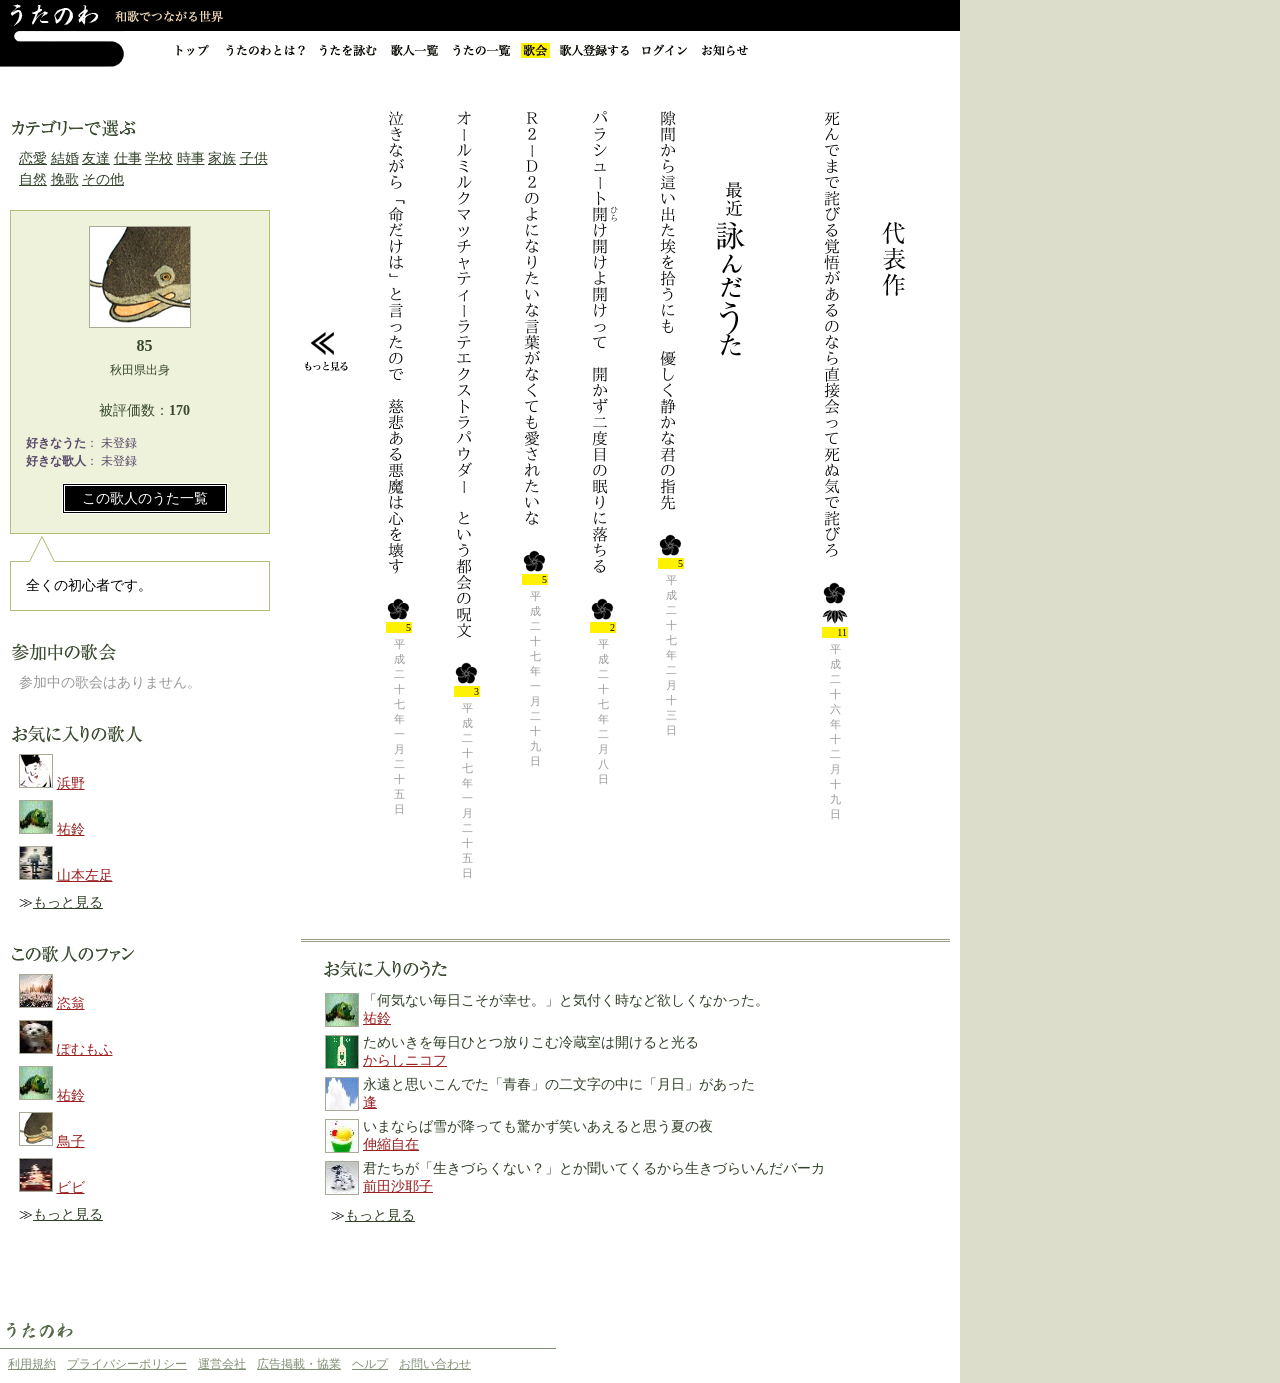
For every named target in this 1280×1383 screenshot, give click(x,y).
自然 (33, 179)
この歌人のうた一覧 (145, 498)
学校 (159, 158)
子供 (254, 158)
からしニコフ (405, 1060)
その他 (103, 179)
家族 (222, 158)
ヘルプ (370, 1364)
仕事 (128, 158)
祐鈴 (71, 829)
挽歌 (65, 179)
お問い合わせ (435, 1364)
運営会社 (222, 1364)
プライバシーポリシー (127, 1364)
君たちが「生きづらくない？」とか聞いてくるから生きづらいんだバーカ (594, 1168)
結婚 (65, 158)
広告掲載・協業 (299, 1364)
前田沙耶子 (398, 1186)
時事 (191, 158)
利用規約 (32, 1364)
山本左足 (85, 875)
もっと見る (68, 902)
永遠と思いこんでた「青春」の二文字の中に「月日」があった (559, 1084)
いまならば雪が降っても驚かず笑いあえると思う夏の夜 (538, 1126)
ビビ (71, 1187)
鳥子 (71, 1141)
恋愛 (33, 158)
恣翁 (71, 1003)
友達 (96, 158)
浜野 (71, 783)
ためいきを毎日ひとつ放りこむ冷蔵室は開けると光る (531, 1042)
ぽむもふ (85, 1049)
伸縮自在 (391, 1144)
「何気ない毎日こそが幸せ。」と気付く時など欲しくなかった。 (566, 1000)
